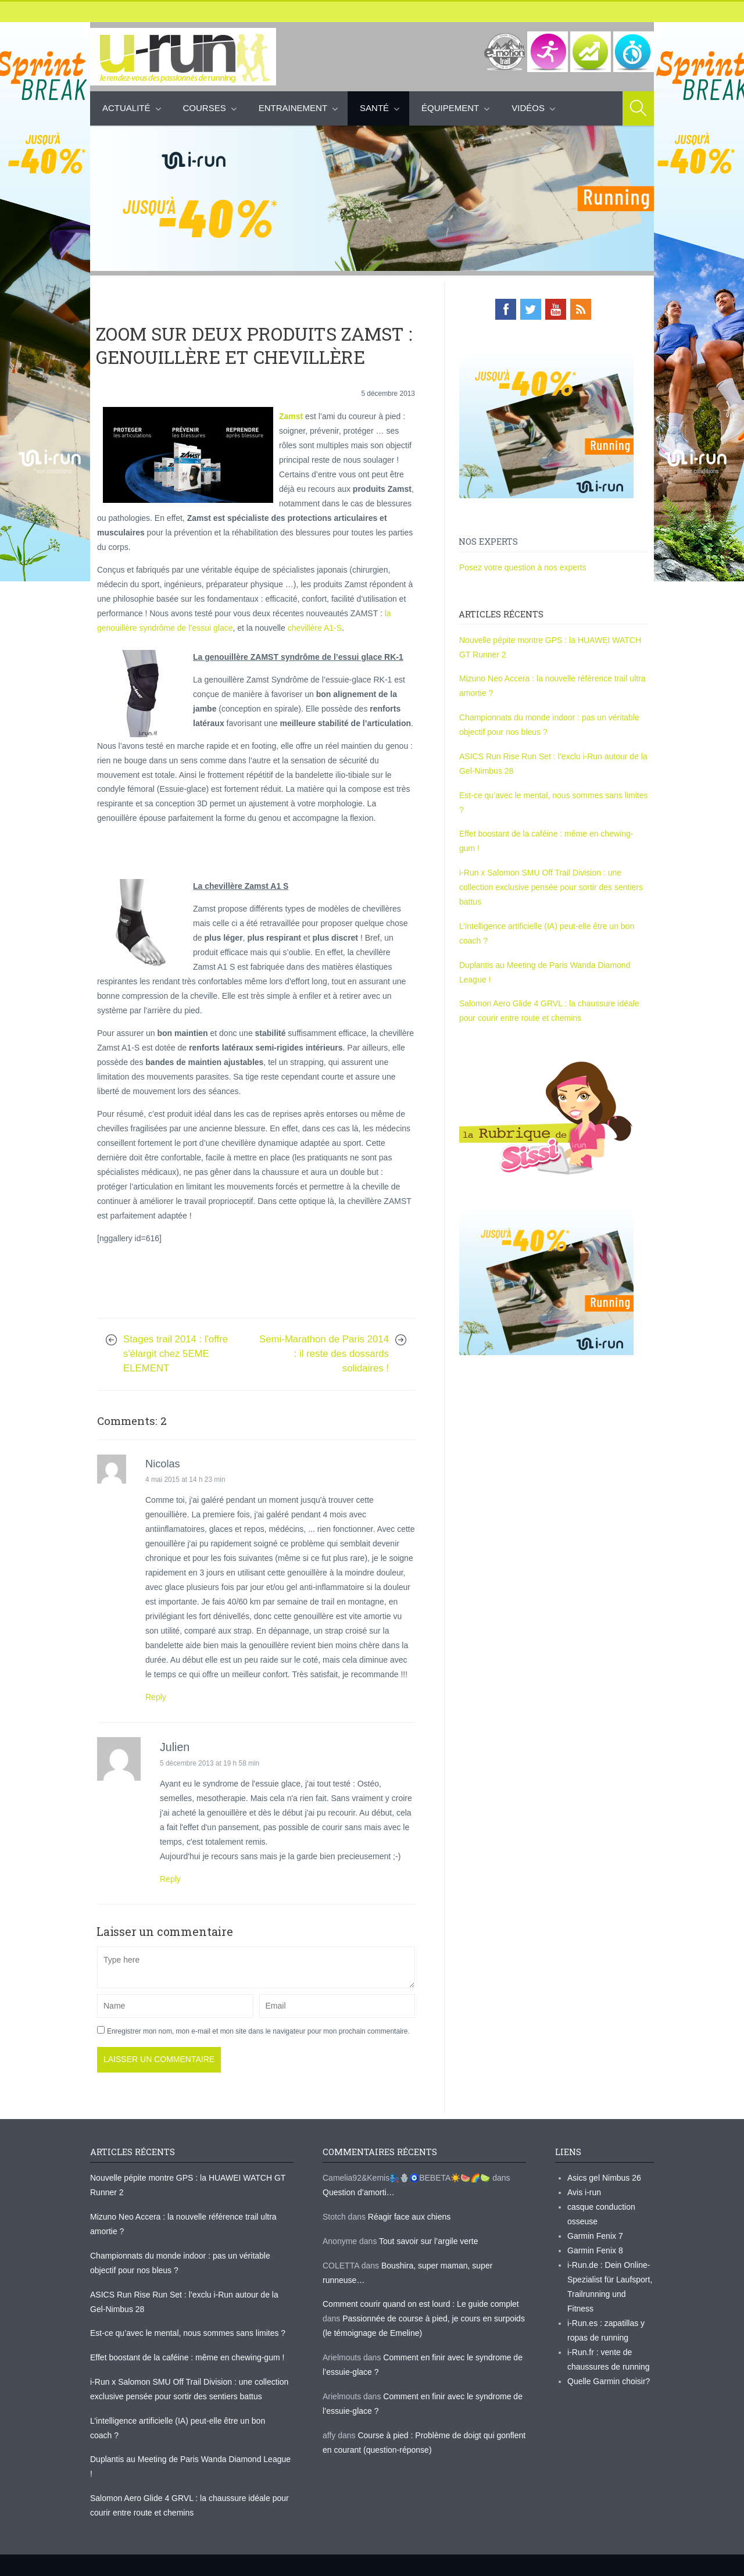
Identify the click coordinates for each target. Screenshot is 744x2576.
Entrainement (293, 108)
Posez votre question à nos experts (522, 567)
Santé (374, 108)
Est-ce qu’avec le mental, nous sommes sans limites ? (187, 2333)
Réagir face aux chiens (409, 2216)
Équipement (450, 108)
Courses (204, 108)
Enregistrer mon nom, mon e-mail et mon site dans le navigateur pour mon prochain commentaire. (258, 2031)
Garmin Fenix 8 (595, 2250)
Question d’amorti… (359, 2192)
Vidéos (528, 108)
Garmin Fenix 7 (595, 2236)
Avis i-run (584, 2192)
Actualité (126, 108)
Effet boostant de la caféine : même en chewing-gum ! (187, 2357)
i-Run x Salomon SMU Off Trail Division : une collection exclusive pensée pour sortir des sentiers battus (551, 887)
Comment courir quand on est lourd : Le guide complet (421, 2304)
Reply (155, 1697)
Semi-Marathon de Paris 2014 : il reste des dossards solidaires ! (324, 1354)
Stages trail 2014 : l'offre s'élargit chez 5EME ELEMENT (175, 1354)
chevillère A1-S (315, 628)
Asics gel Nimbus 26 (604, 2177)
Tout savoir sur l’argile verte (428, 2241)
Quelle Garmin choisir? (608, 2381)
